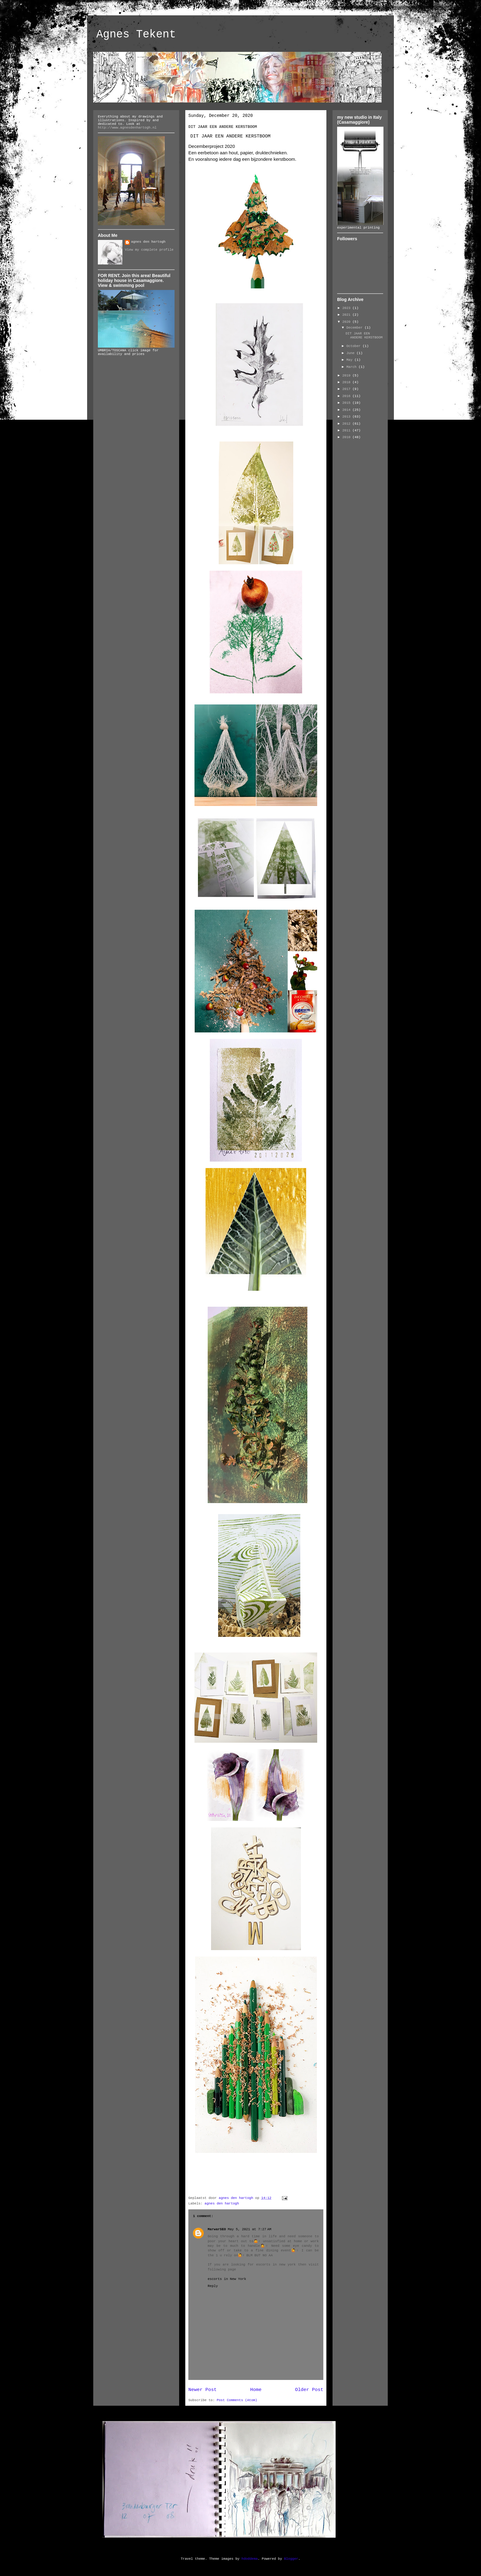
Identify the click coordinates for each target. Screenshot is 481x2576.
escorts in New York (227, 2279)
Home (256, 2390)
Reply (213, 2286)
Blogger (291, 2559)
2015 (347, 403)
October (354, 346)
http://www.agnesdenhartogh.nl (127, 127)
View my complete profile (149, 250)
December (355, 328)
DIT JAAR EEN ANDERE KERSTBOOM (364, 335)
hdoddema (249, 2559)
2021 (347, 315)
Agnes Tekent (136, 34)
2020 (347, 322)
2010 (347, 437)
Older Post (309, 2390)
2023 (347, 308)
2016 (347, 396)
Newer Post (202, 2390)
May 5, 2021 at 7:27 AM (249, 2229)
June (351, 353)
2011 (347, 430)
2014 (347, 410)
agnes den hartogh (222, 2203)
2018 (347, 382)
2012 (347, 424)
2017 (347, 389)
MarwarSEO (217, 2229)
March (352, 367)
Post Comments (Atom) (237, 2400)
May (350, 360)
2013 (347, 416)
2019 (347, 375)
